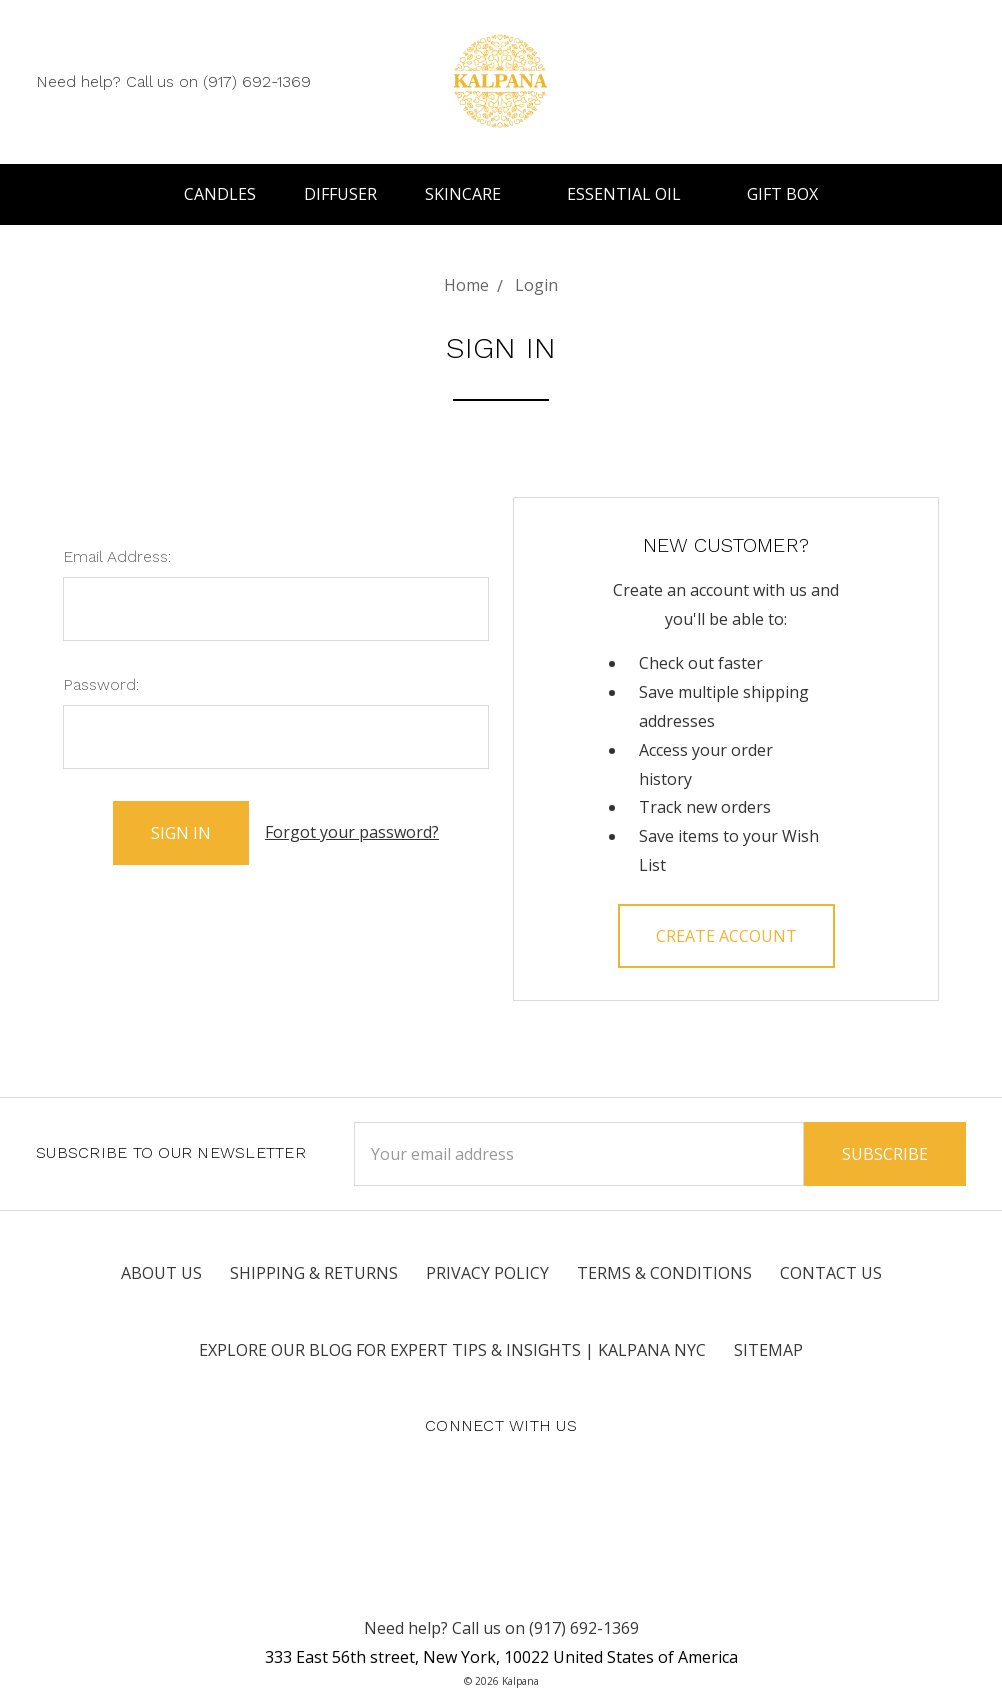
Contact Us (831, 1273)
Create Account (726, 936)
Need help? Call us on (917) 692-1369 (173, 81)
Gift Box (782, 194)
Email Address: (117, 556)
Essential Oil (633, 194)
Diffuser (340, 194)
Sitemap (768, 1350)
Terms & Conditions (664, 1273)
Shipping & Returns (314, 1273)
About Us (161, 1273)
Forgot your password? (352, 832)
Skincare (472, 194)
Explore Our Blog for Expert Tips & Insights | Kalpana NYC (452, 1350)
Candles (220, 194)
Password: (101, 684)
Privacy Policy (487, 1273)
